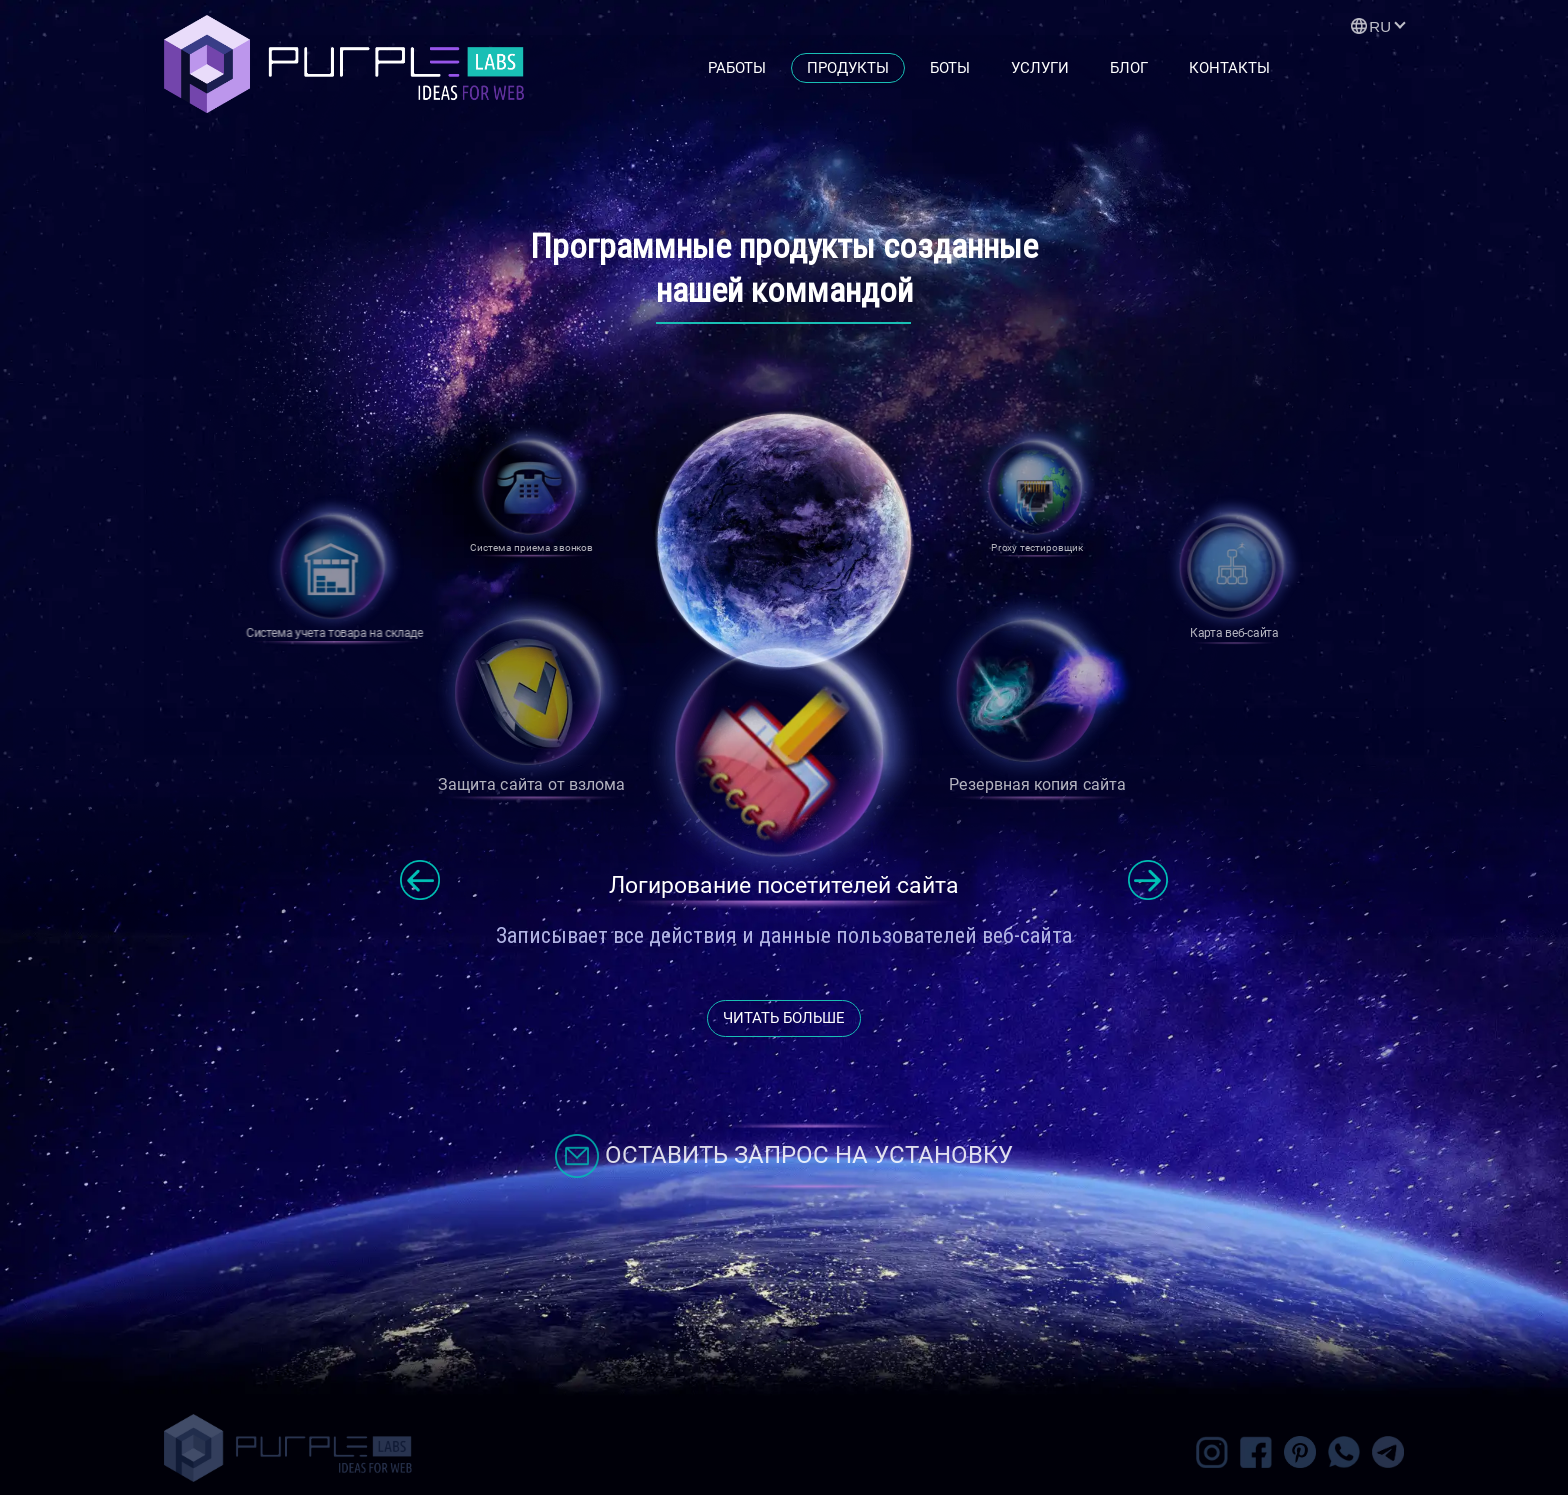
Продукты (848, 68)
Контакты (1229, 68)
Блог (1129, 68)
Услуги (1040, 68)
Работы (737, 68)
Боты (950, 68)
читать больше (784, 1018)
